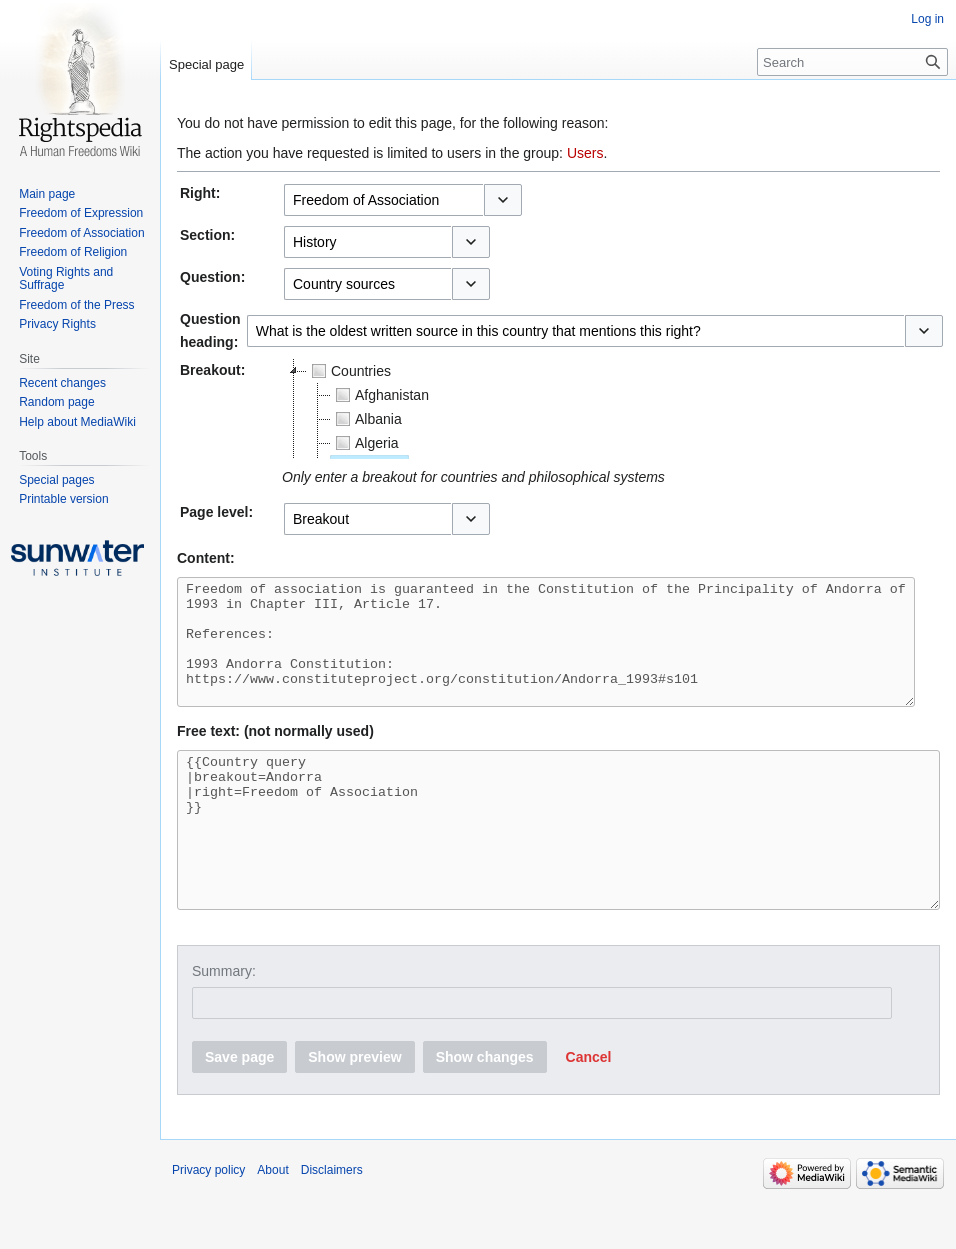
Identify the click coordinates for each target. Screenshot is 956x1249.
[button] (503, 200)
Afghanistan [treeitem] (380, 395)
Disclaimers (332, 1224)
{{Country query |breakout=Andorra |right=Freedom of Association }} (558, 869)
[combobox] (383, 200)
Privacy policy (208, 1224)
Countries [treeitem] (349, 371)
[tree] (532, 409)
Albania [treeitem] (366, 419)
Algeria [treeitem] (365, 443)
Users (585, 153)
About (272, 1224)
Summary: (224, 1025)
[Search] (852, 62)
